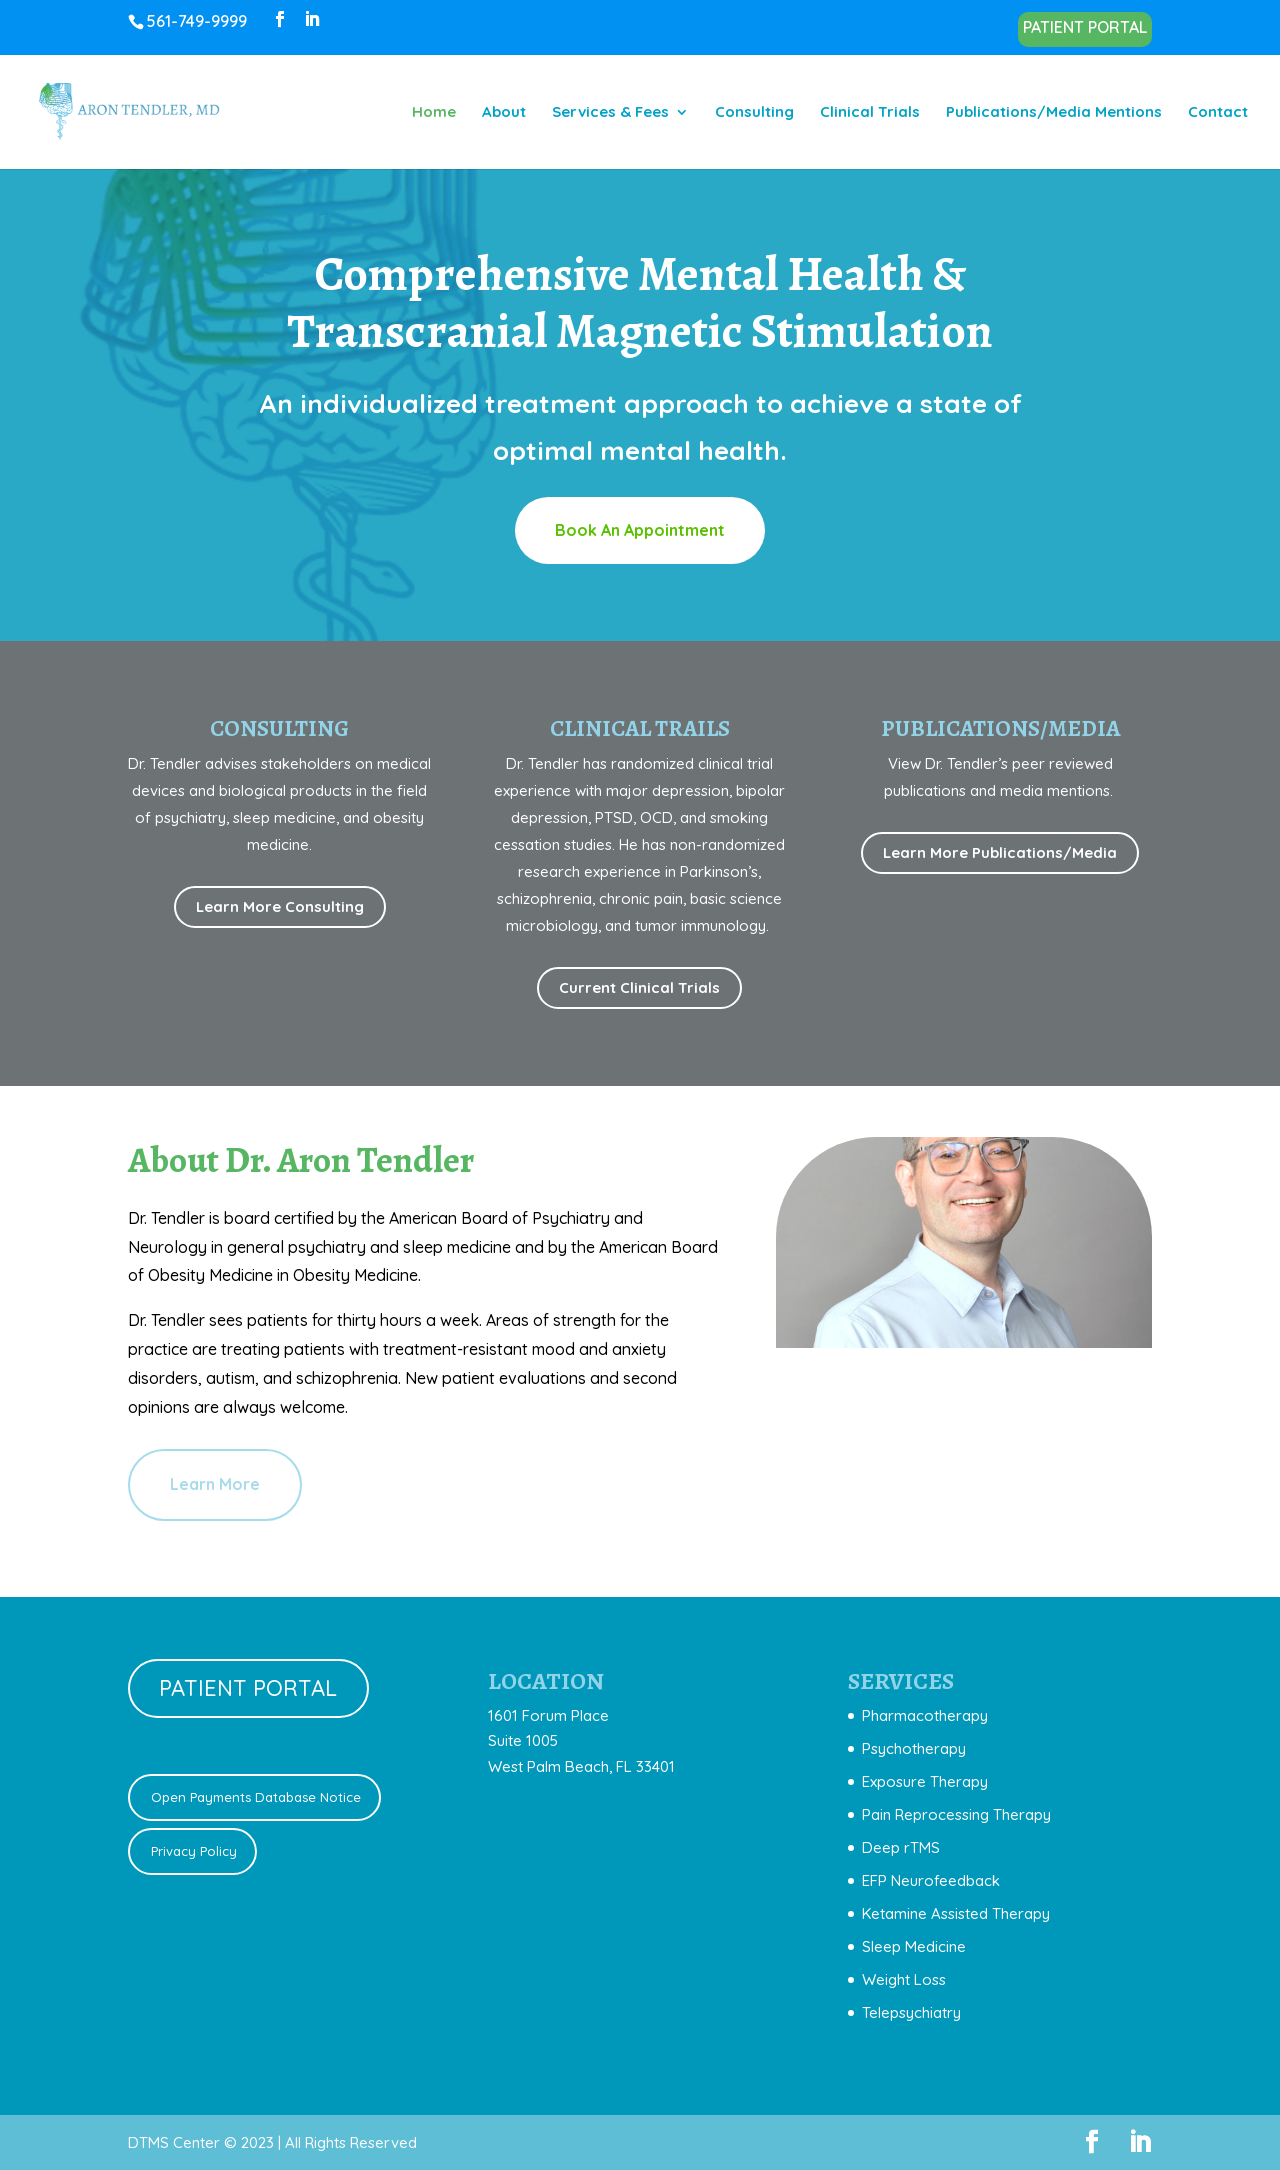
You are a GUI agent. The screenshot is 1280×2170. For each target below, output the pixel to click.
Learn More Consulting (280, 906)
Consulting (754, 113)
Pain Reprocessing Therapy (956, 1814)
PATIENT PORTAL (1085, 28)
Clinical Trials (870, 113)
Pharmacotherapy (925, 1715)
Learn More (215, 1484)
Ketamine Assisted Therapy (956, 1913)
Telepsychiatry (911, 2012)
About (504, 113)
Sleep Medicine (914, 1946)
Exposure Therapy (925, 1781)
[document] (949, 1864)
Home (434, 113)
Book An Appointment (640, 530)
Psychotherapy (914, 1748)
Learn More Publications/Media (1000, 852)
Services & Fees (610, 113)
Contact (1218, 113)
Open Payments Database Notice (254, 1797)
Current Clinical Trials (639, 987)
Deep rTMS (901, 1847)
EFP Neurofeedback (931, 1880)
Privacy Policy (192, 1851)
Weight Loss (904, 1979)
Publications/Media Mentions (1054, 113)
